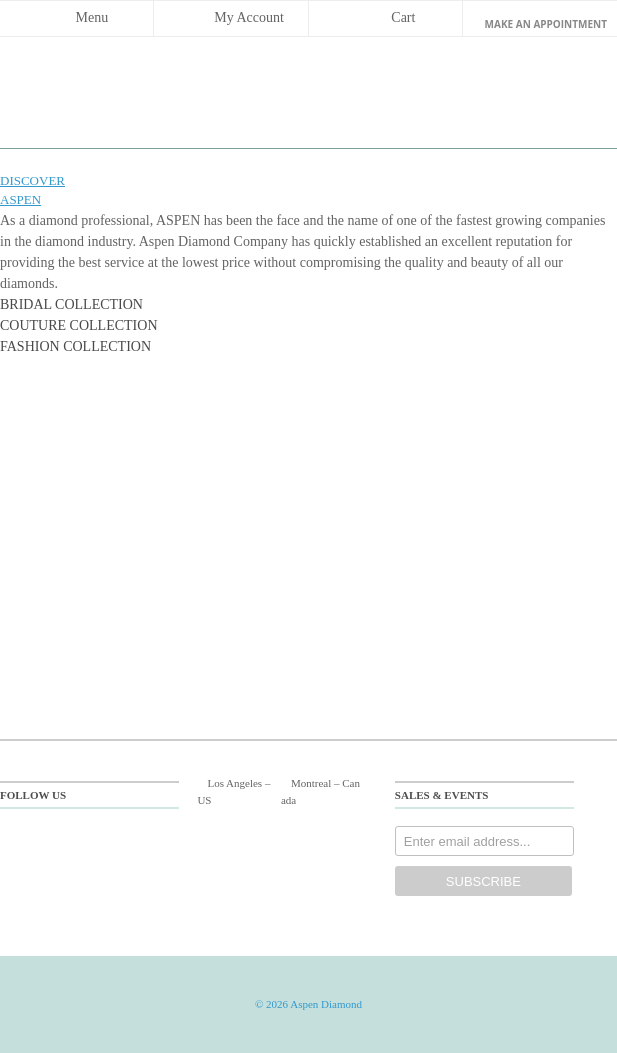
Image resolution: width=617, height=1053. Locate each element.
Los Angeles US (233, 791)
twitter (70, 839)
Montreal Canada (320, 791)
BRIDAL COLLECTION (71, 304)
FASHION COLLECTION (75, 346)
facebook (31, 839)
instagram (148, 839)
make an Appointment (546, 24)
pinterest (109, 839)
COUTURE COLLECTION (79, 325)
